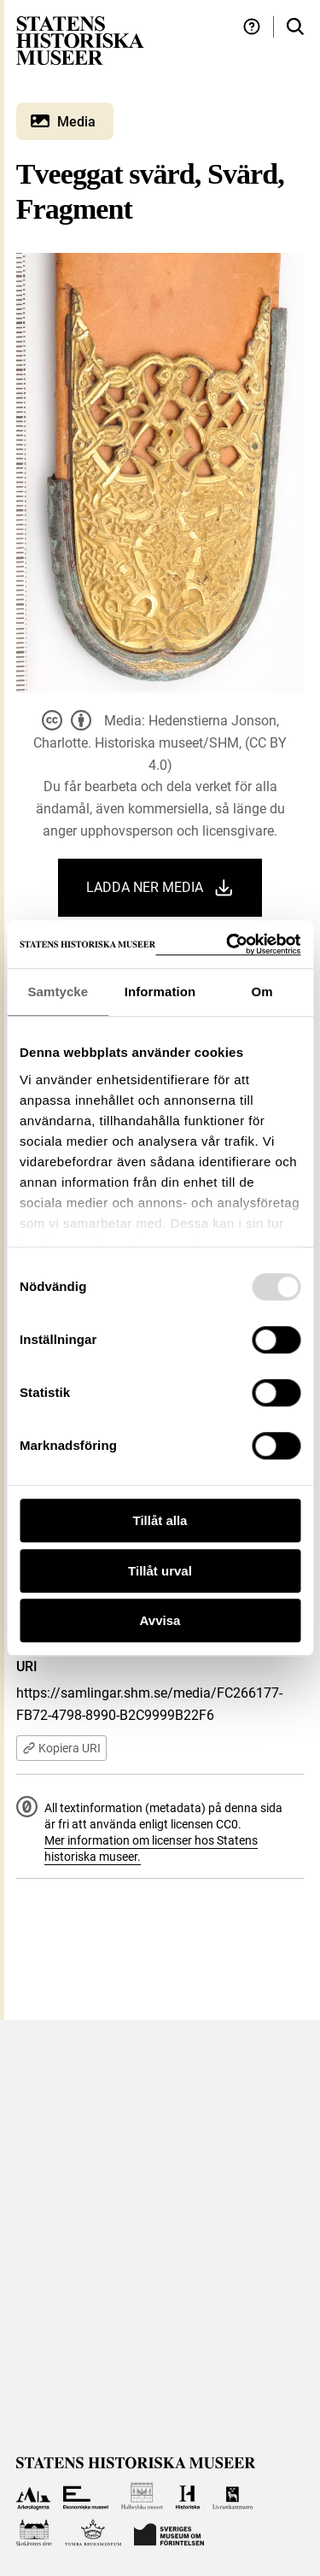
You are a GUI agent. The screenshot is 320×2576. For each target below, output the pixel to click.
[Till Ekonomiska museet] (85, 2496)
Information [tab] (160, 991)
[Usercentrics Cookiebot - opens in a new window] (227, 944)
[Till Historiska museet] (187, 2496)
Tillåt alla (160, 1520)
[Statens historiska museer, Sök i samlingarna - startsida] (80, 39)
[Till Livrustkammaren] (232, 2496)
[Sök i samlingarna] (295, 27)
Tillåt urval (160, 1571)
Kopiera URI (61, 1748)
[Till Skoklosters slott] (34, 2533)
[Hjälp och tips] (251, 27)
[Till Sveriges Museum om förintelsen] (169, 2533)
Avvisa (160, 1620)
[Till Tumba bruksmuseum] (93, 2533)
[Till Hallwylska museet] (142, 2496)
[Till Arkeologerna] (33, 2496)
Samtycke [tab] (57, 991)
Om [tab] (262, 991)
